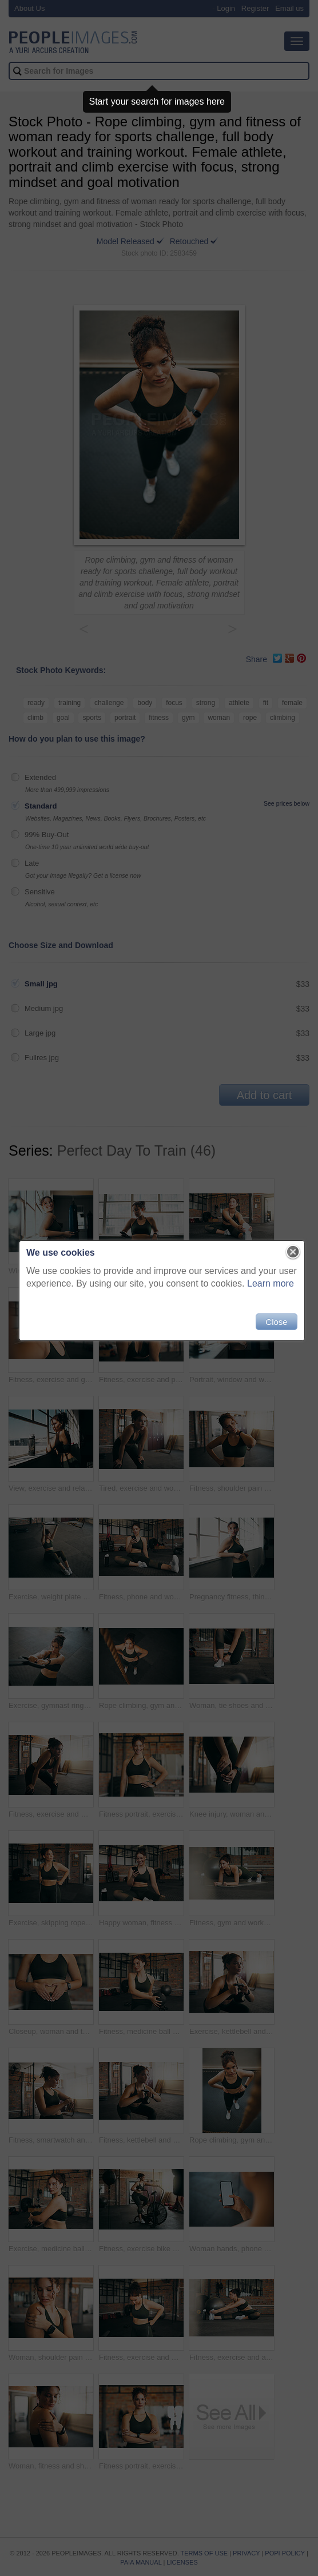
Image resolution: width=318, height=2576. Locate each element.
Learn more (267, 1288)
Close (273, 1327)
